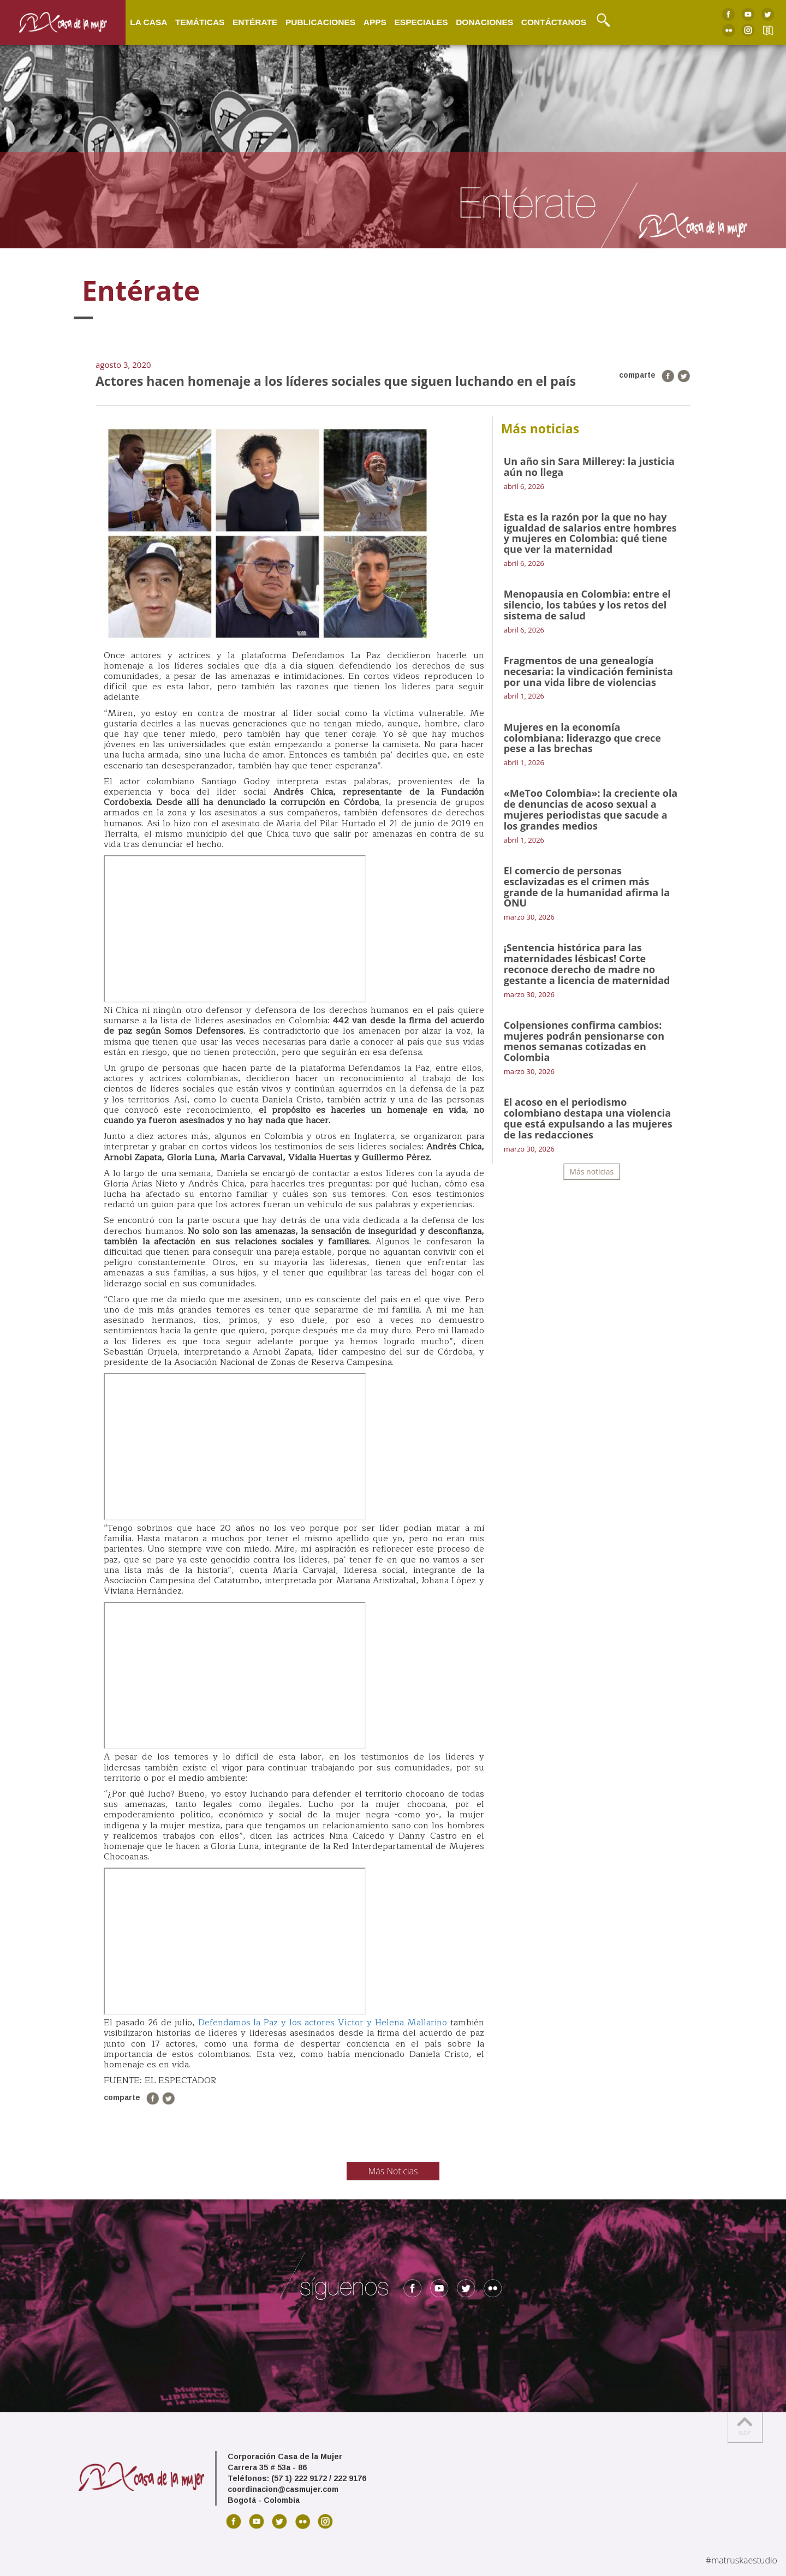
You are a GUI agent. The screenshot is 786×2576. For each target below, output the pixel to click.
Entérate (255, 21)
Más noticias (591, 1171)
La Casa (148, 21)
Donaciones (484, 21)
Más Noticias (393, 2171)
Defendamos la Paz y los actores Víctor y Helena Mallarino (324, 2023)
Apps (375, 21)
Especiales (421, 21)
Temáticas (199, 21)
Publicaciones (320, 21)
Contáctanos (553, 21)
